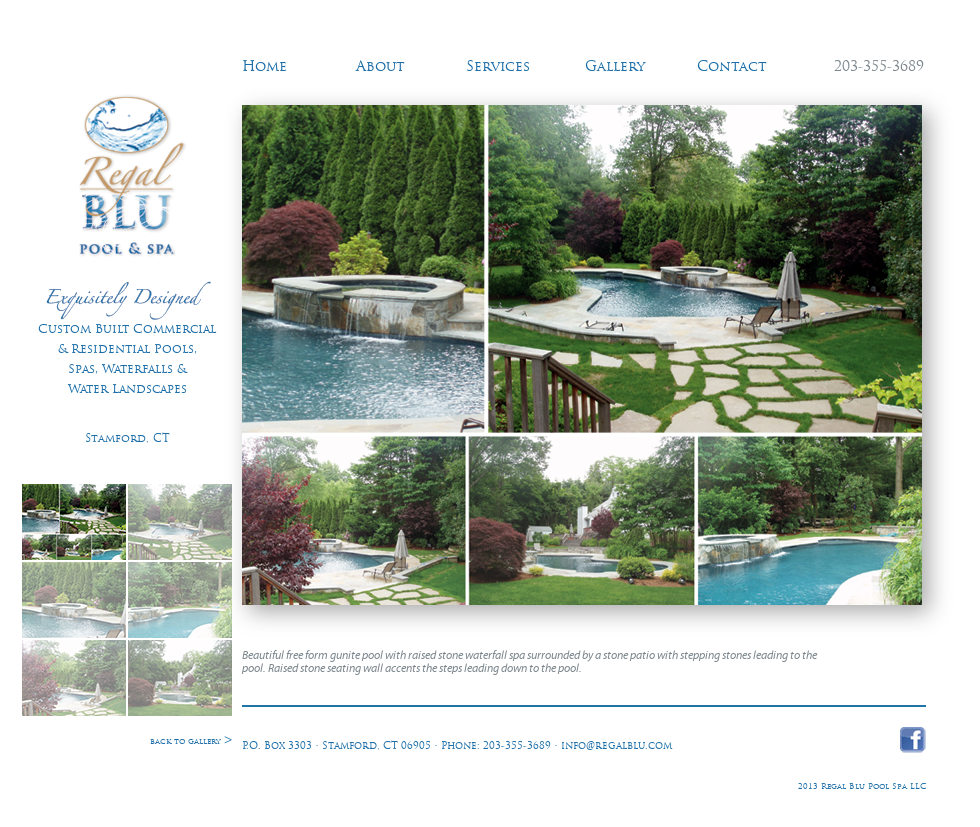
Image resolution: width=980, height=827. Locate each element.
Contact (732, 67)
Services (498, 67)
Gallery (615, 67)
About (380, 67)
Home (264, 67)
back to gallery (191, 742)
